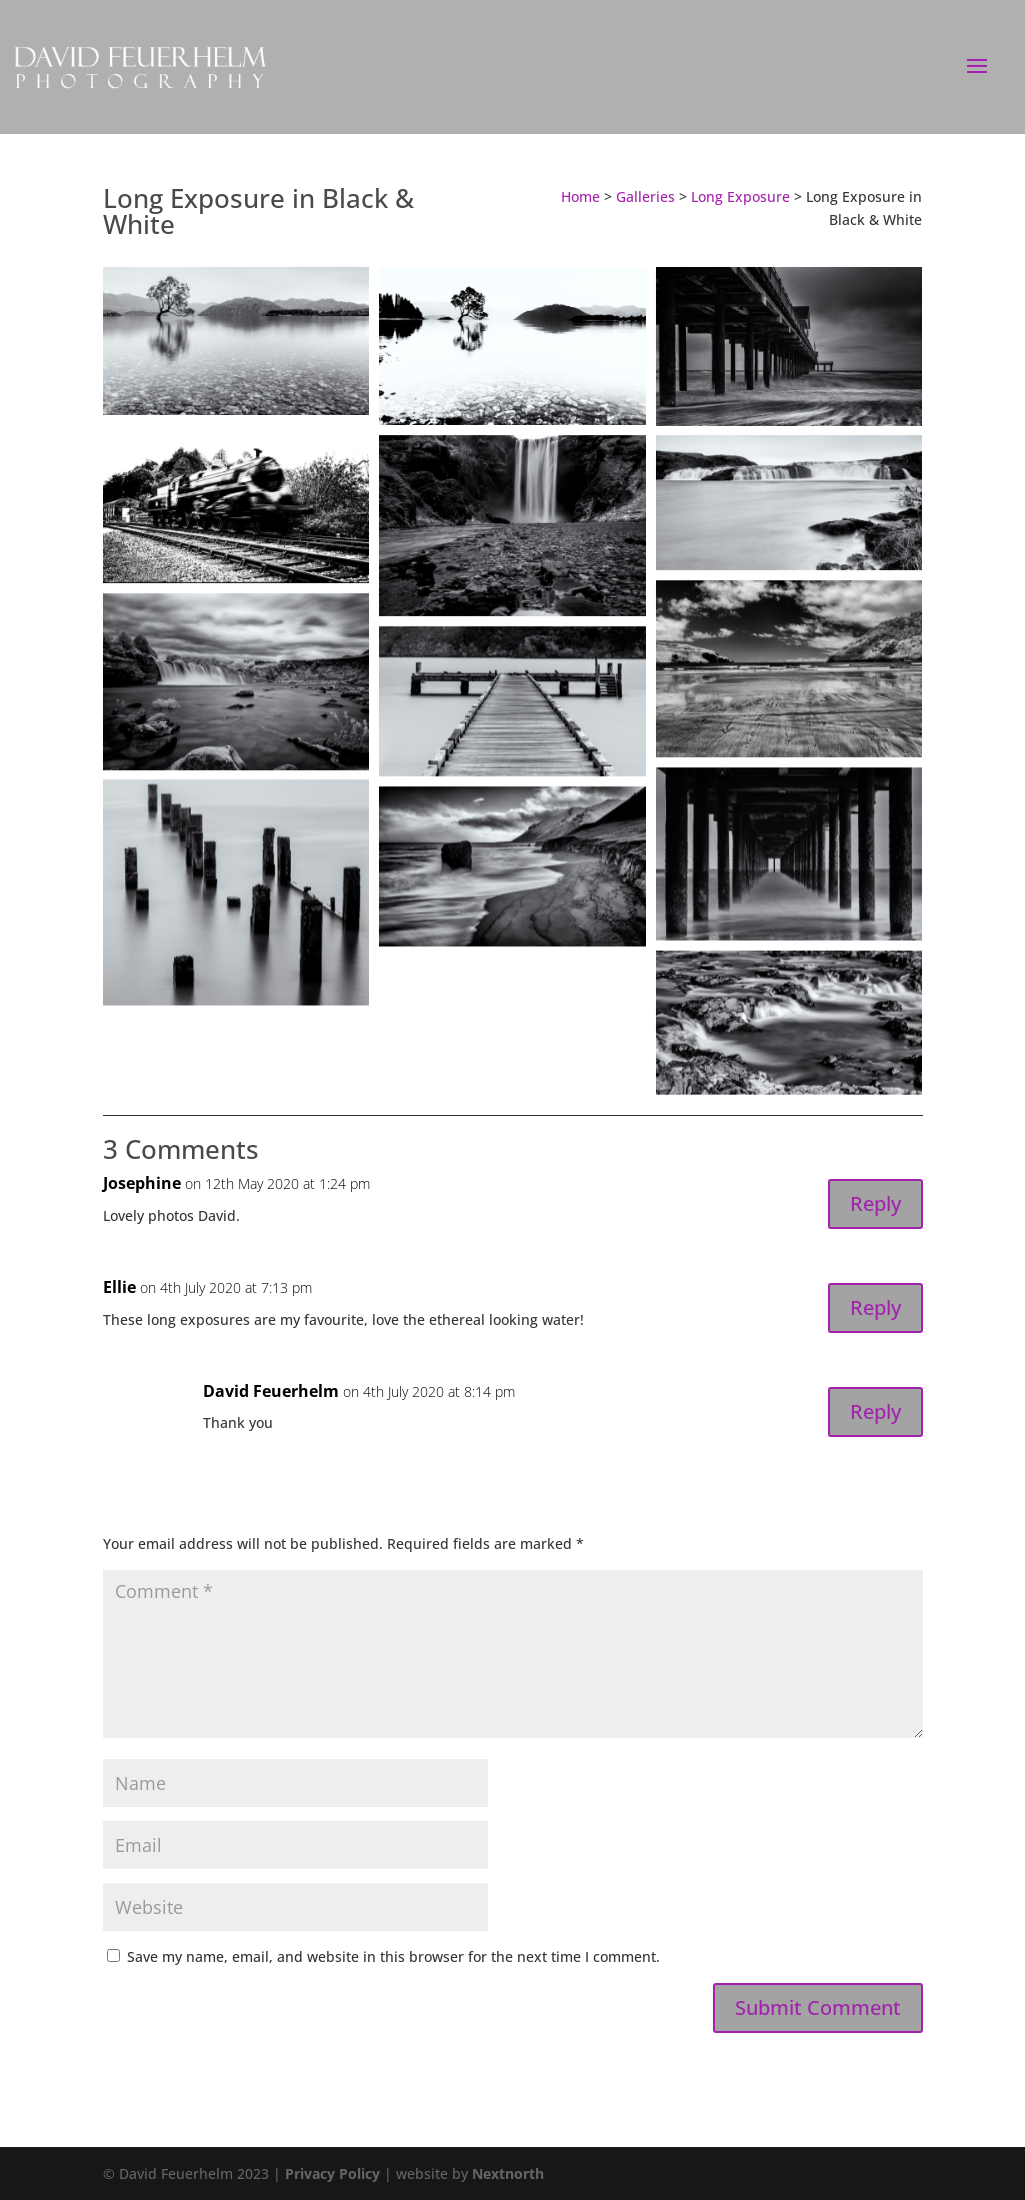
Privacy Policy (332, 2173)
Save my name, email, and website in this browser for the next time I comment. (393, 1956)
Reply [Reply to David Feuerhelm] (875, 1411)
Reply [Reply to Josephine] (875, 1203)
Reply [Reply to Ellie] (875, 1307)
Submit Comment (818, 2007)
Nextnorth (508, 2173)
